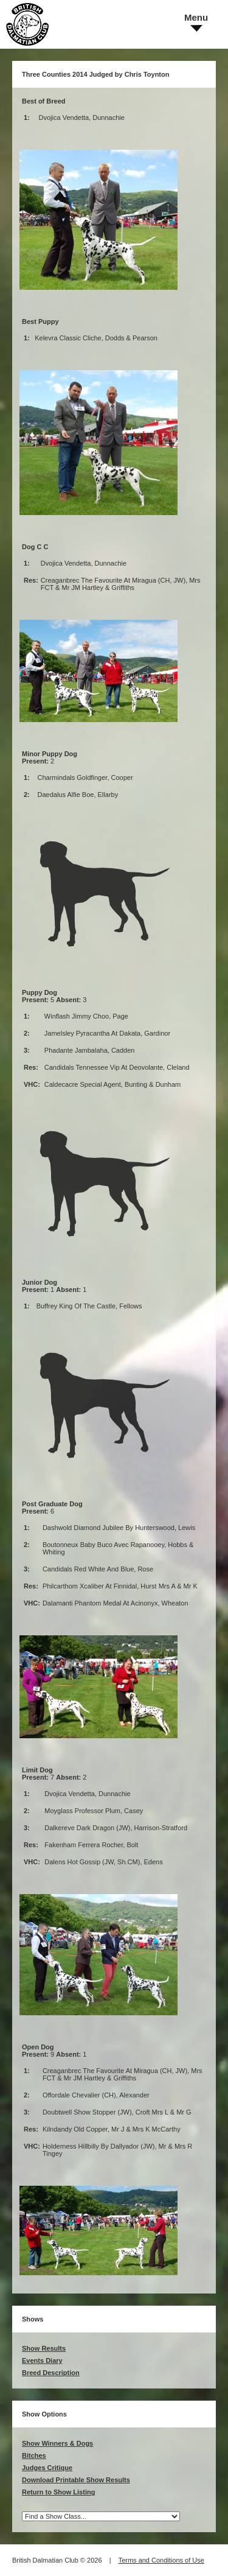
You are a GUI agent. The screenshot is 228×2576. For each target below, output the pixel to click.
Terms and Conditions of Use (161, 2560)
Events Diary (42, 2360)
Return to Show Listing (58, 2492)
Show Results (44, 2348)
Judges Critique (47, 2467)
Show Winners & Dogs (57, 2443)
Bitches (34, 2455)
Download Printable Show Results (76, 2479)
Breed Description (51, 2372)
